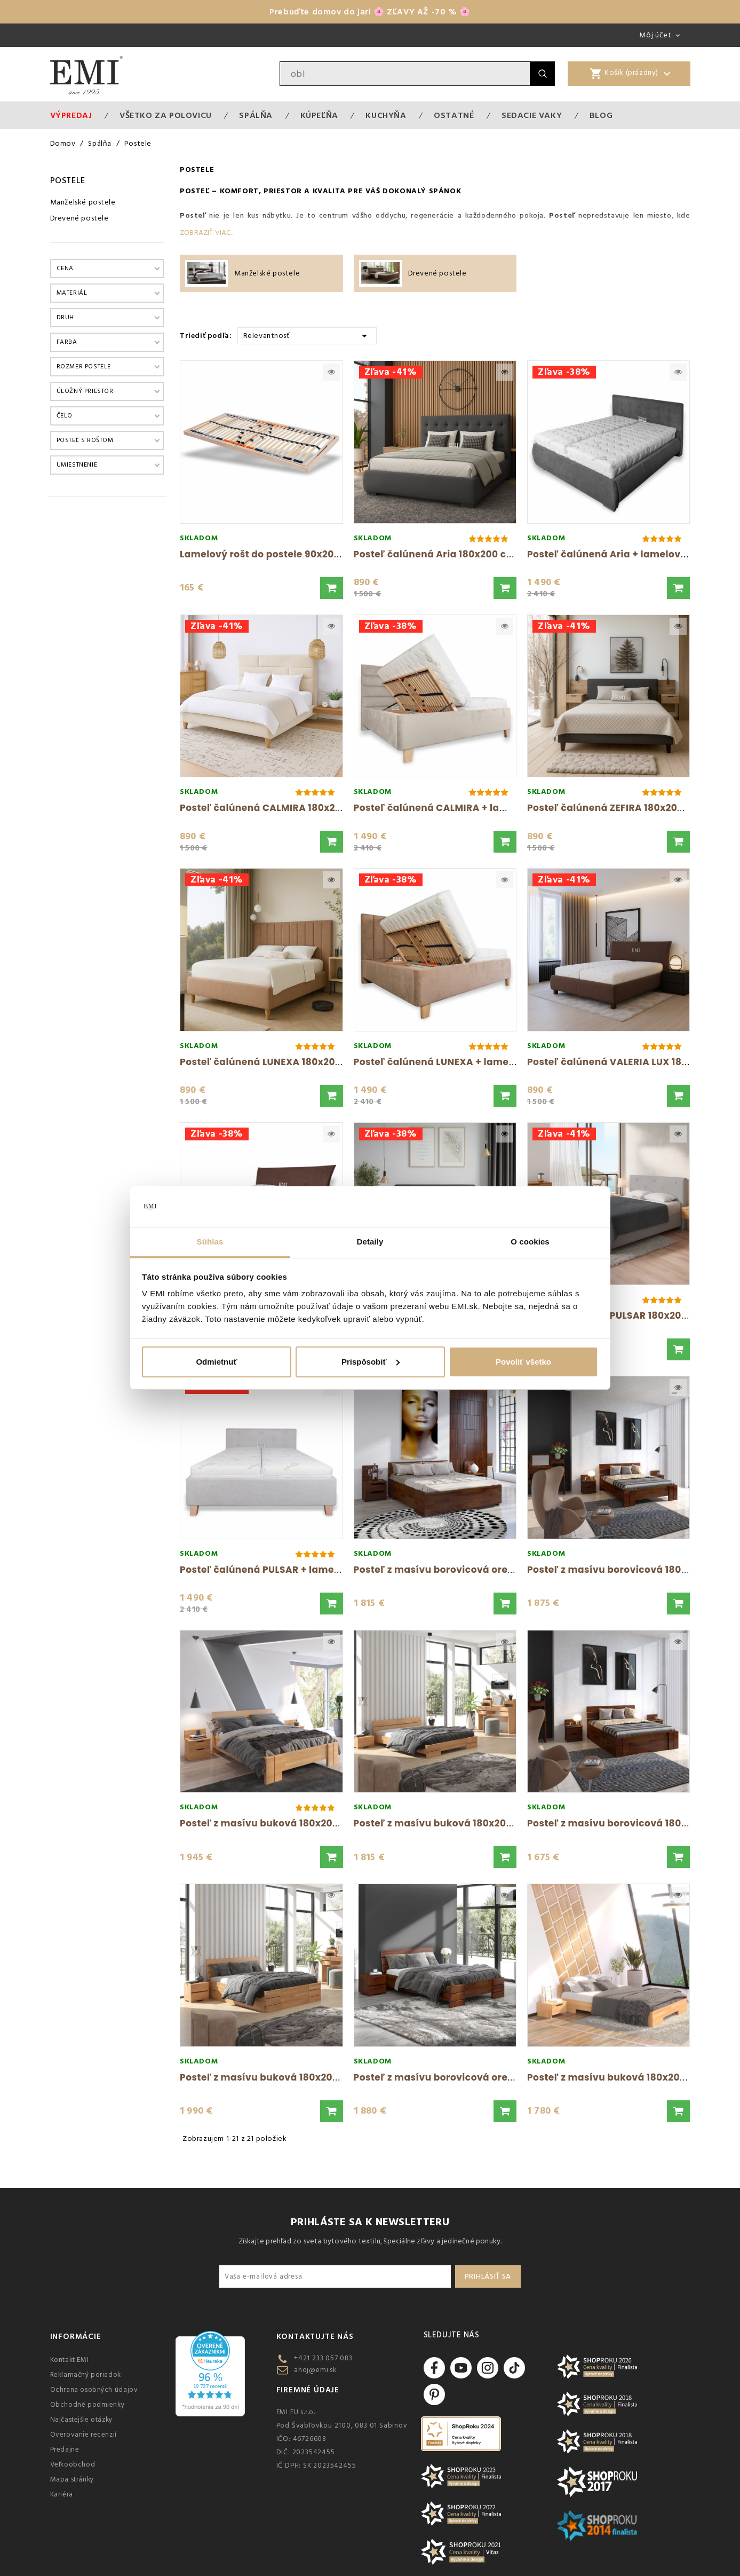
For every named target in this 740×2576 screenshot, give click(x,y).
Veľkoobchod (73, 2464)
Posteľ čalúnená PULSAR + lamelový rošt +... (286, 1569)
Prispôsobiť (370, 1361)
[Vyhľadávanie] (405, 73)
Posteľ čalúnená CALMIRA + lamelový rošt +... (464, 807)
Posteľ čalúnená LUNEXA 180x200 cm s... (277, 1061)
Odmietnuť (216, 1361)
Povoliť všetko (523, 1361)
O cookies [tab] (530, 1241)
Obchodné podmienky (87, 2404)
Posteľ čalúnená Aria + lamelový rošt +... (626, 554)
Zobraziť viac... (207, 232)
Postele (67, 180)
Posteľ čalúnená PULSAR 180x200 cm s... (624, 1315)
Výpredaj (71, 115)
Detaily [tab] (370, 1241)
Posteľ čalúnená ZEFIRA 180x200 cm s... (622, 807)
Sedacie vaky (532, 115)
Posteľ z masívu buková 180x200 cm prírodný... (295, 1823)
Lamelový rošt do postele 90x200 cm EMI (278, 554)
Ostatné (454, 115)
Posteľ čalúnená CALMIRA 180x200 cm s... (280, 807)
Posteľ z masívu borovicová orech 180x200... (462, 2077)
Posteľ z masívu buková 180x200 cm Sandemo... (297, 2077)
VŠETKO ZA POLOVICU (166, 115)
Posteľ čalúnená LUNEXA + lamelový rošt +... (461, 1061)
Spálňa (256, 115)
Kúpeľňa (319, 115)
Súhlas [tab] (210, 1241)
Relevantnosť (307, 335)
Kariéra (61, 2494)
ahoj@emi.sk (315, 2370)
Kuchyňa (385, 115)
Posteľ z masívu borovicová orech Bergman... (465, 1569)
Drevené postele (79, 218)
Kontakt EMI (69, 2360)
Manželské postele (83, 202)
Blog (601, 115)
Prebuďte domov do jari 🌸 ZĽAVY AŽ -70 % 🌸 (370, 12)
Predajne (64, 2449)
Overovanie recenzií (83, 2434)
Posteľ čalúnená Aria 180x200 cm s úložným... (465, 554)
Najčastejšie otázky (81, 2419)
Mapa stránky (72, 2479)
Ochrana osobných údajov (94, 2389)
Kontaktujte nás (315, 2336)
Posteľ (195, 191)
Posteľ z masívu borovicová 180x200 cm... (629, 1569)
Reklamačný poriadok (85, 2375)
